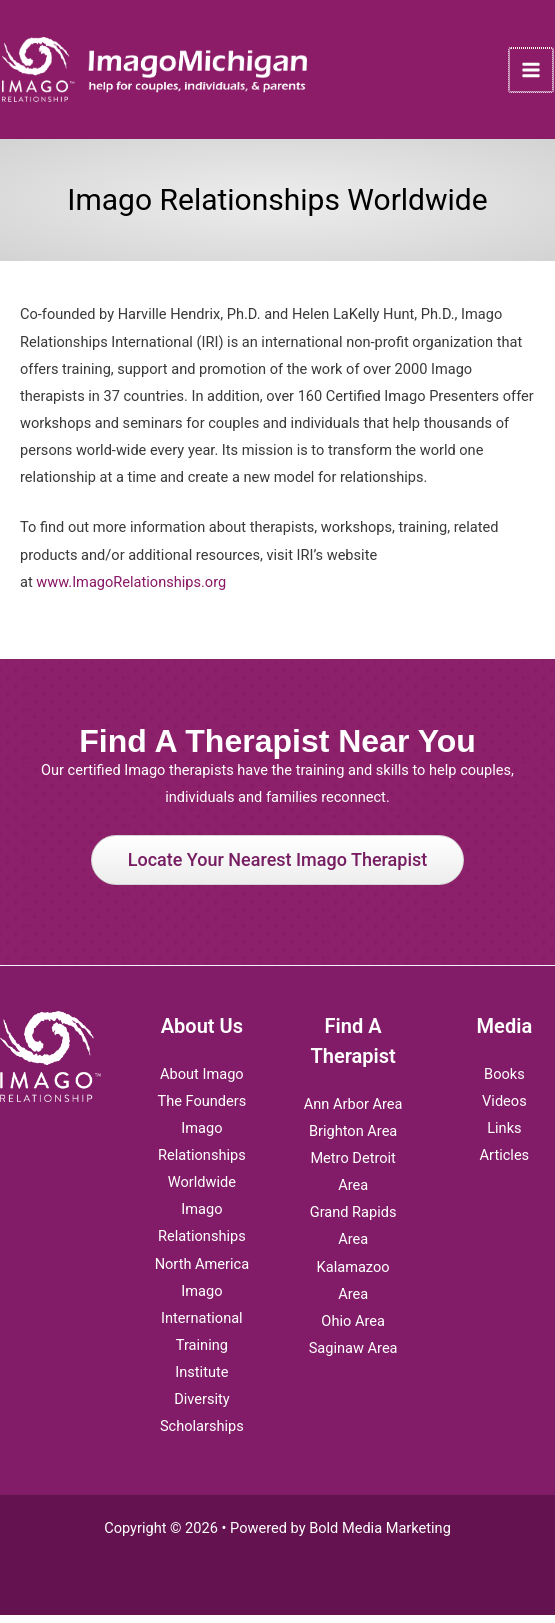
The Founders (201, 1109)
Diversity (202, 1407)
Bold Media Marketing (380, 1536)
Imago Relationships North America (202, 1244)
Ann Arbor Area (353, 1112)
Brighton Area (353, 1139)
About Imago (202, 1082)
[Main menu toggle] (534, 74)
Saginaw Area (353, 1356)
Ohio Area (353, 1329)
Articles (505, 1163)
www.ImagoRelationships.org (131, 590)
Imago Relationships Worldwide (202, 1163)
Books (504, 1082)
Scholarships (202, 1434)
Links (504, 1136)
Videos (504, 1109)
